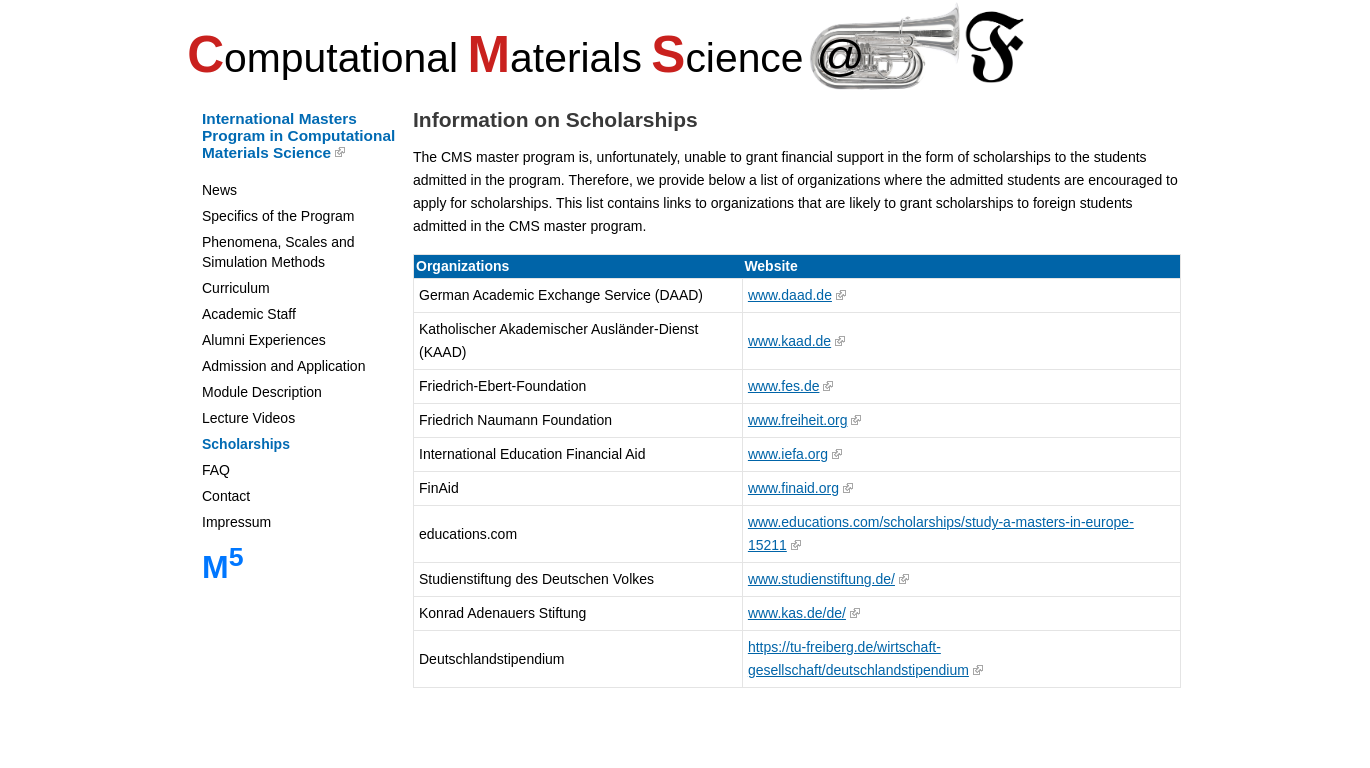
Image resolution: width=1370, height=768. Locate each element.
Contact (226, 496)
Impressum (236, 522)
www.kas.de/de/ (797, 613)
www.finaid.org (793, 488)
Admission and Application (283, 366)
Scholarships (246, 444)
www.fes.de (784, 386)
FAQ (216, 470)
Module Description (262, 392)
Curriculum (236, 288)
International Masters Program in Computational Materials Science (298, 135)
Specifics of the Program (278, 216)
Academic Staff (249, 314)
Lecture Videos (248, 418)
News (219, 190)
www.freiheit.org (798, 420)
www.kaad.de (789, 341)
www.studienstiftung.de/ (821, 579)
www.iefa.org (788, 454)
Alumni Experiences (264, 340)
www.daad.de (790, 295)
